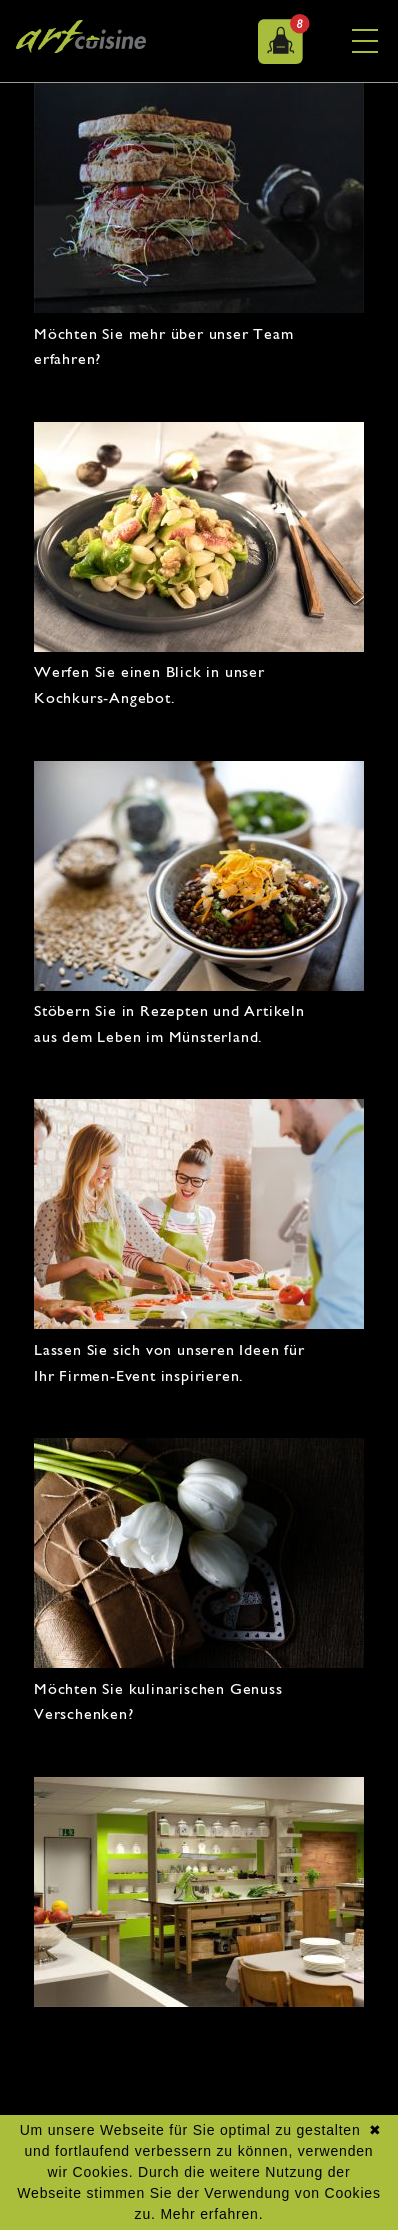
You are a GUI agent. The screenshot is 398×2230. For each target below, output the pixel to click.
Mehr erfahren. (211, 2214)
